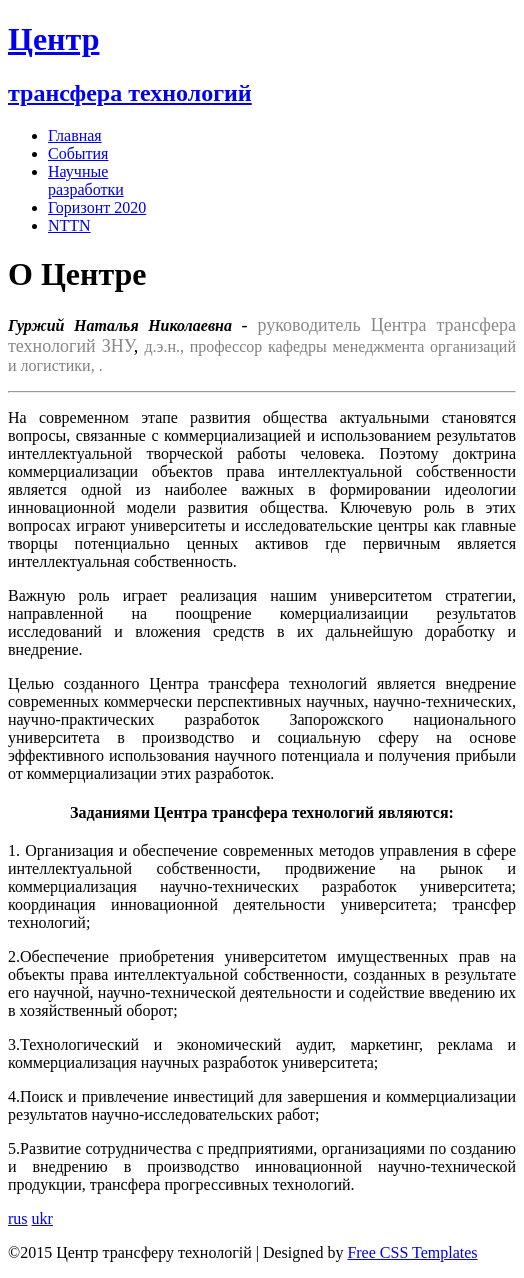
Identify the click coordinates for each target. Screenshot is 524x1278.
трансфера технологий (130, 93)
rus (18, 1218)
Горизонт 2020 (97, 207)
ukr (42, 1218)
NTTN (69, 225)
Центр (53, 39)
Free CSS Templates (412, 1252)
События (78, 153)
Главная (75, 135)
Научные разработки (86, 180)
